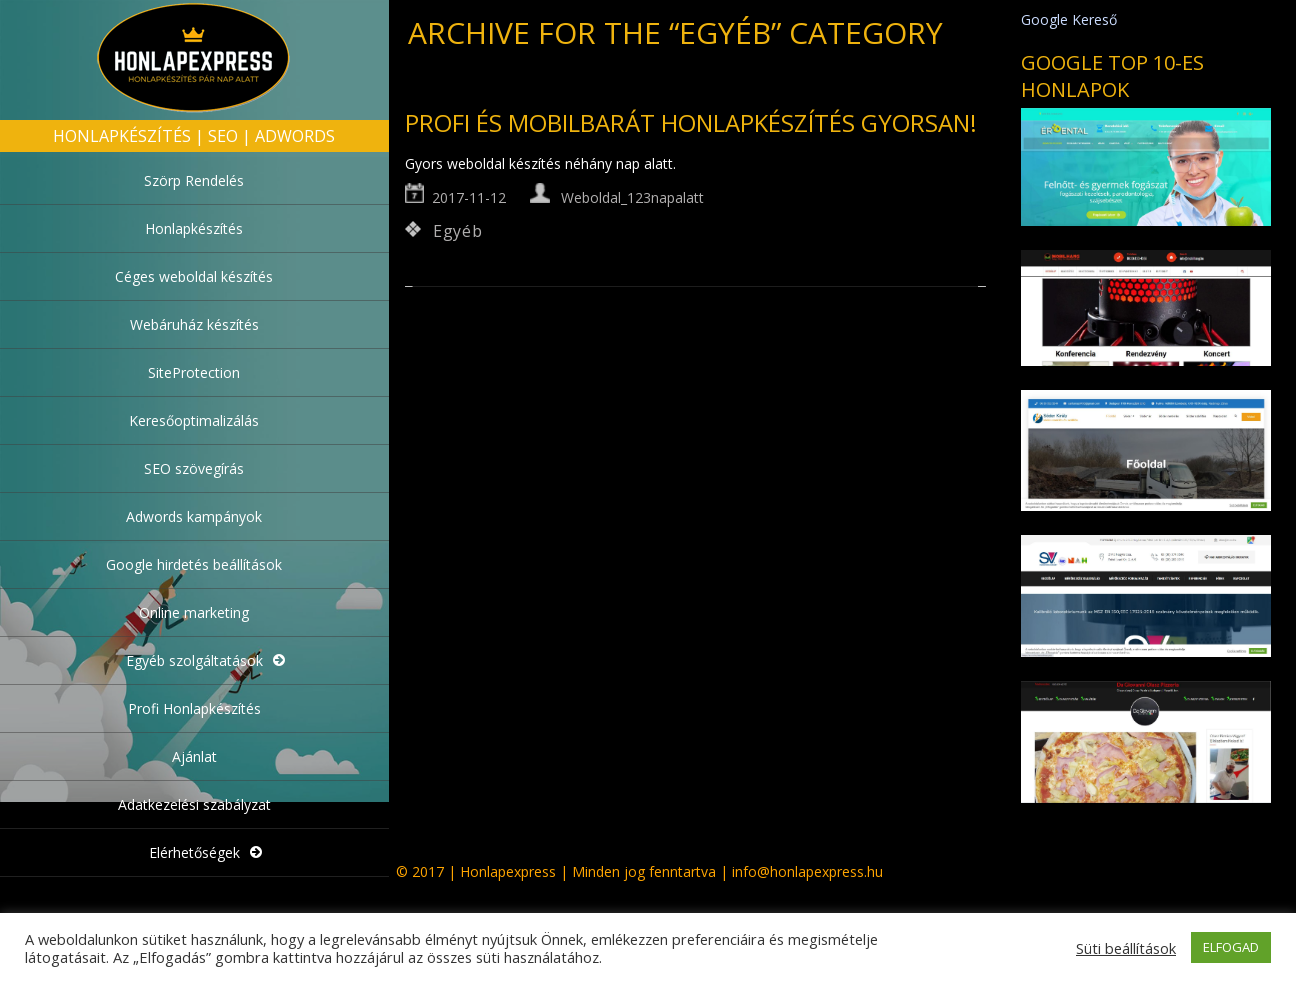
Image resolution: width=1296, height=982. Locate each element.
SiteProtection (194, 372)
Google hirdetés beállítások (194, 564)
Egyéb (458, 231)
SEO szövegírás (194, 468)
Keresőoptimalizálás (194, 420)
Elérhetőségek (194, 852)
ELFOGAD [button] (1231, 947)
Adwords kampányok (194, 516)
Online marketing (194, 612)
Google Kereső (1069, 19)
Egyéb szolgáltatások (194, 660)
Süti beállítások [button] (1126, 948)
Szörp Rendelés (194, 180)
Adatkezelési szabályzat (194, 804)
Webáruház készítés (194, 324)
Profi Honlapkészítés (194, 708)
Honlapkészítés (194, 228)
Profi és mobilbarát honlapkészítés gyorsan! (691, 122)
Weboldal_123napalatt (632, 197)
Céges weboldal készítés (194, 276)
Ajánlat (194, 756)
